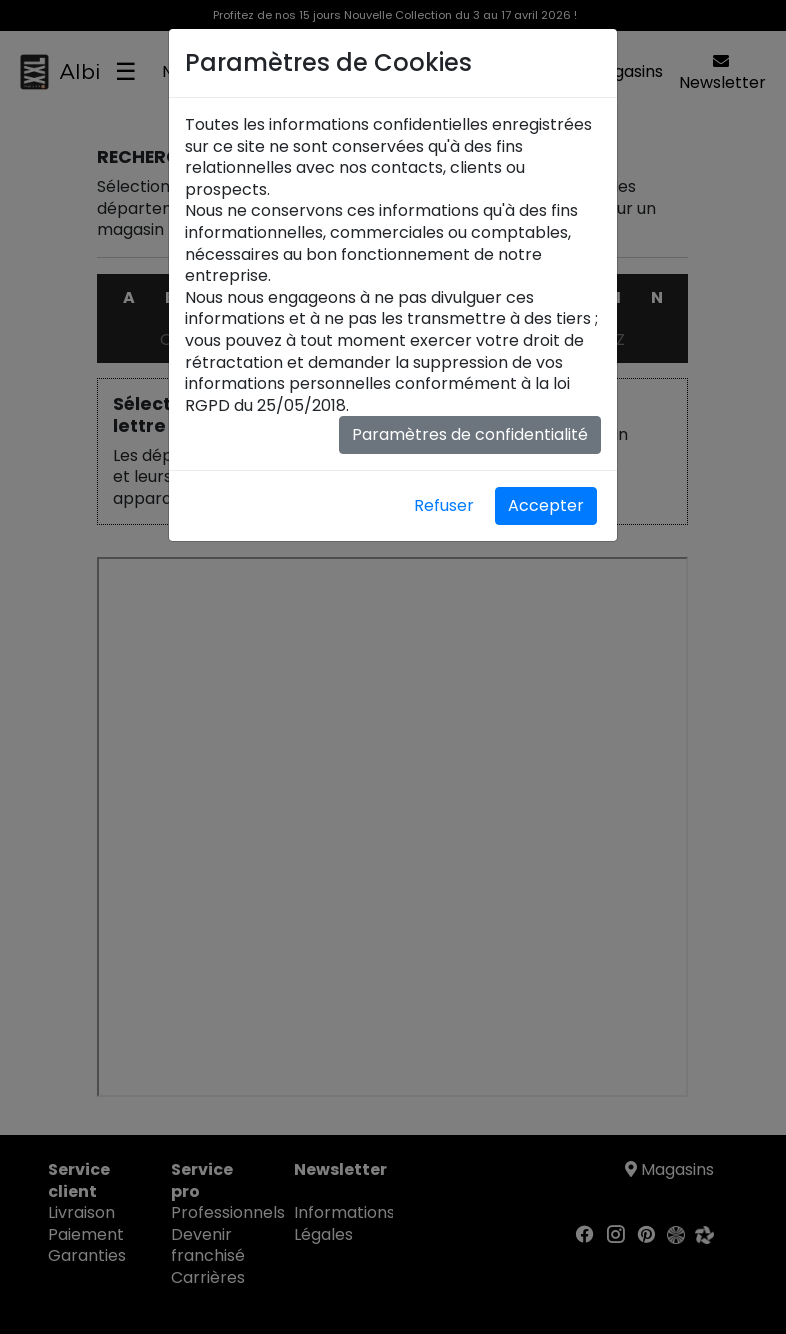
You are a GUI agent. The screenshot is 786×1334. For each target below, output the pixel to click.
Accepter (546, 505)
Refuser (444, 505)
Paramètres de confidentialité (470, 434)
